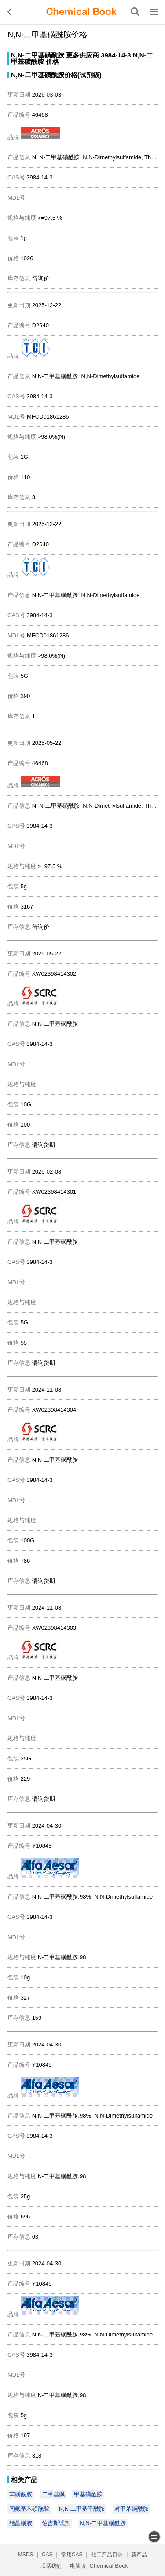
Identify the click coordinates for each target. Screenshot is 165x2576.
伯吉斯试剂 (56, 2523)
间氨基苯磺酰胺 (29, 2508)
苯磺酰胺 (20, 2494)
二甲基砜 (53, 2494)
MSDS (25, 2554)
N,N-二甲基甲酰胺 (82, 2508)
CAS (47, 2554)
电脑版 (78, 2566)
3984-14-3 (116, 55)
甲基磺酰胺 (88, 2494)
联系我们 (51, 2566)
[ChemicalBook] (81, 11)
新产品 (139, 2554)
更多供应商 (82, 55)
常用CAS (72, 2554)
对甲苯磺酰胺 (131, 2508)
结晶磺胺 (20, 2523)
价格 (52, 61)
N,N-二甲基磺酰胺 (37, 55)
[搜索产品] (135, 11)
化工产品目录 (107, 2554)
